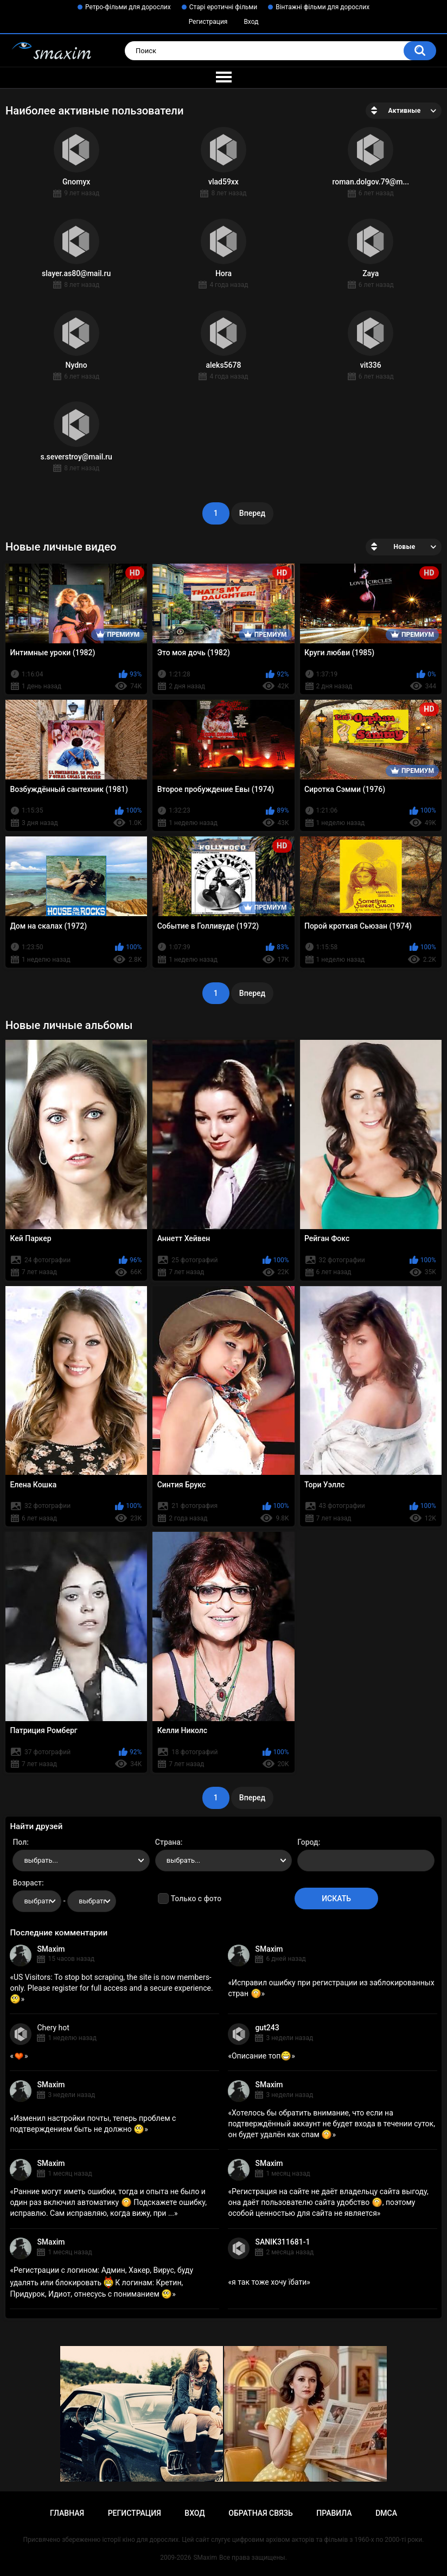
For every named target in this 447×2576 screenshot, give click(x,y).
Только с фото (196, 1898)
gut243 (267, 2027)
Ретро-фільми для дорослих (128, 7)
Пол (19, 1842)
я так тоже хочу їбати (269, 2282)
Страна (168, 1842)
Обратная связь (260, 2513)
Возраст (27, 1882)
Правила (334, 2513)
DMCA (386, 2513)
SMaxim (51, 1949)
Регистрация (208, 21)
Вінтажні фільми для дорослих (322, 7)
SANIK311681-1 (282, 2242)
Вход (251, 21)
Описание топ (261, 2055)
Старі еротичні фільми (223, 7)
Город (307, 1842)
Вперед (252, 513)
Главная (67, 2513)
